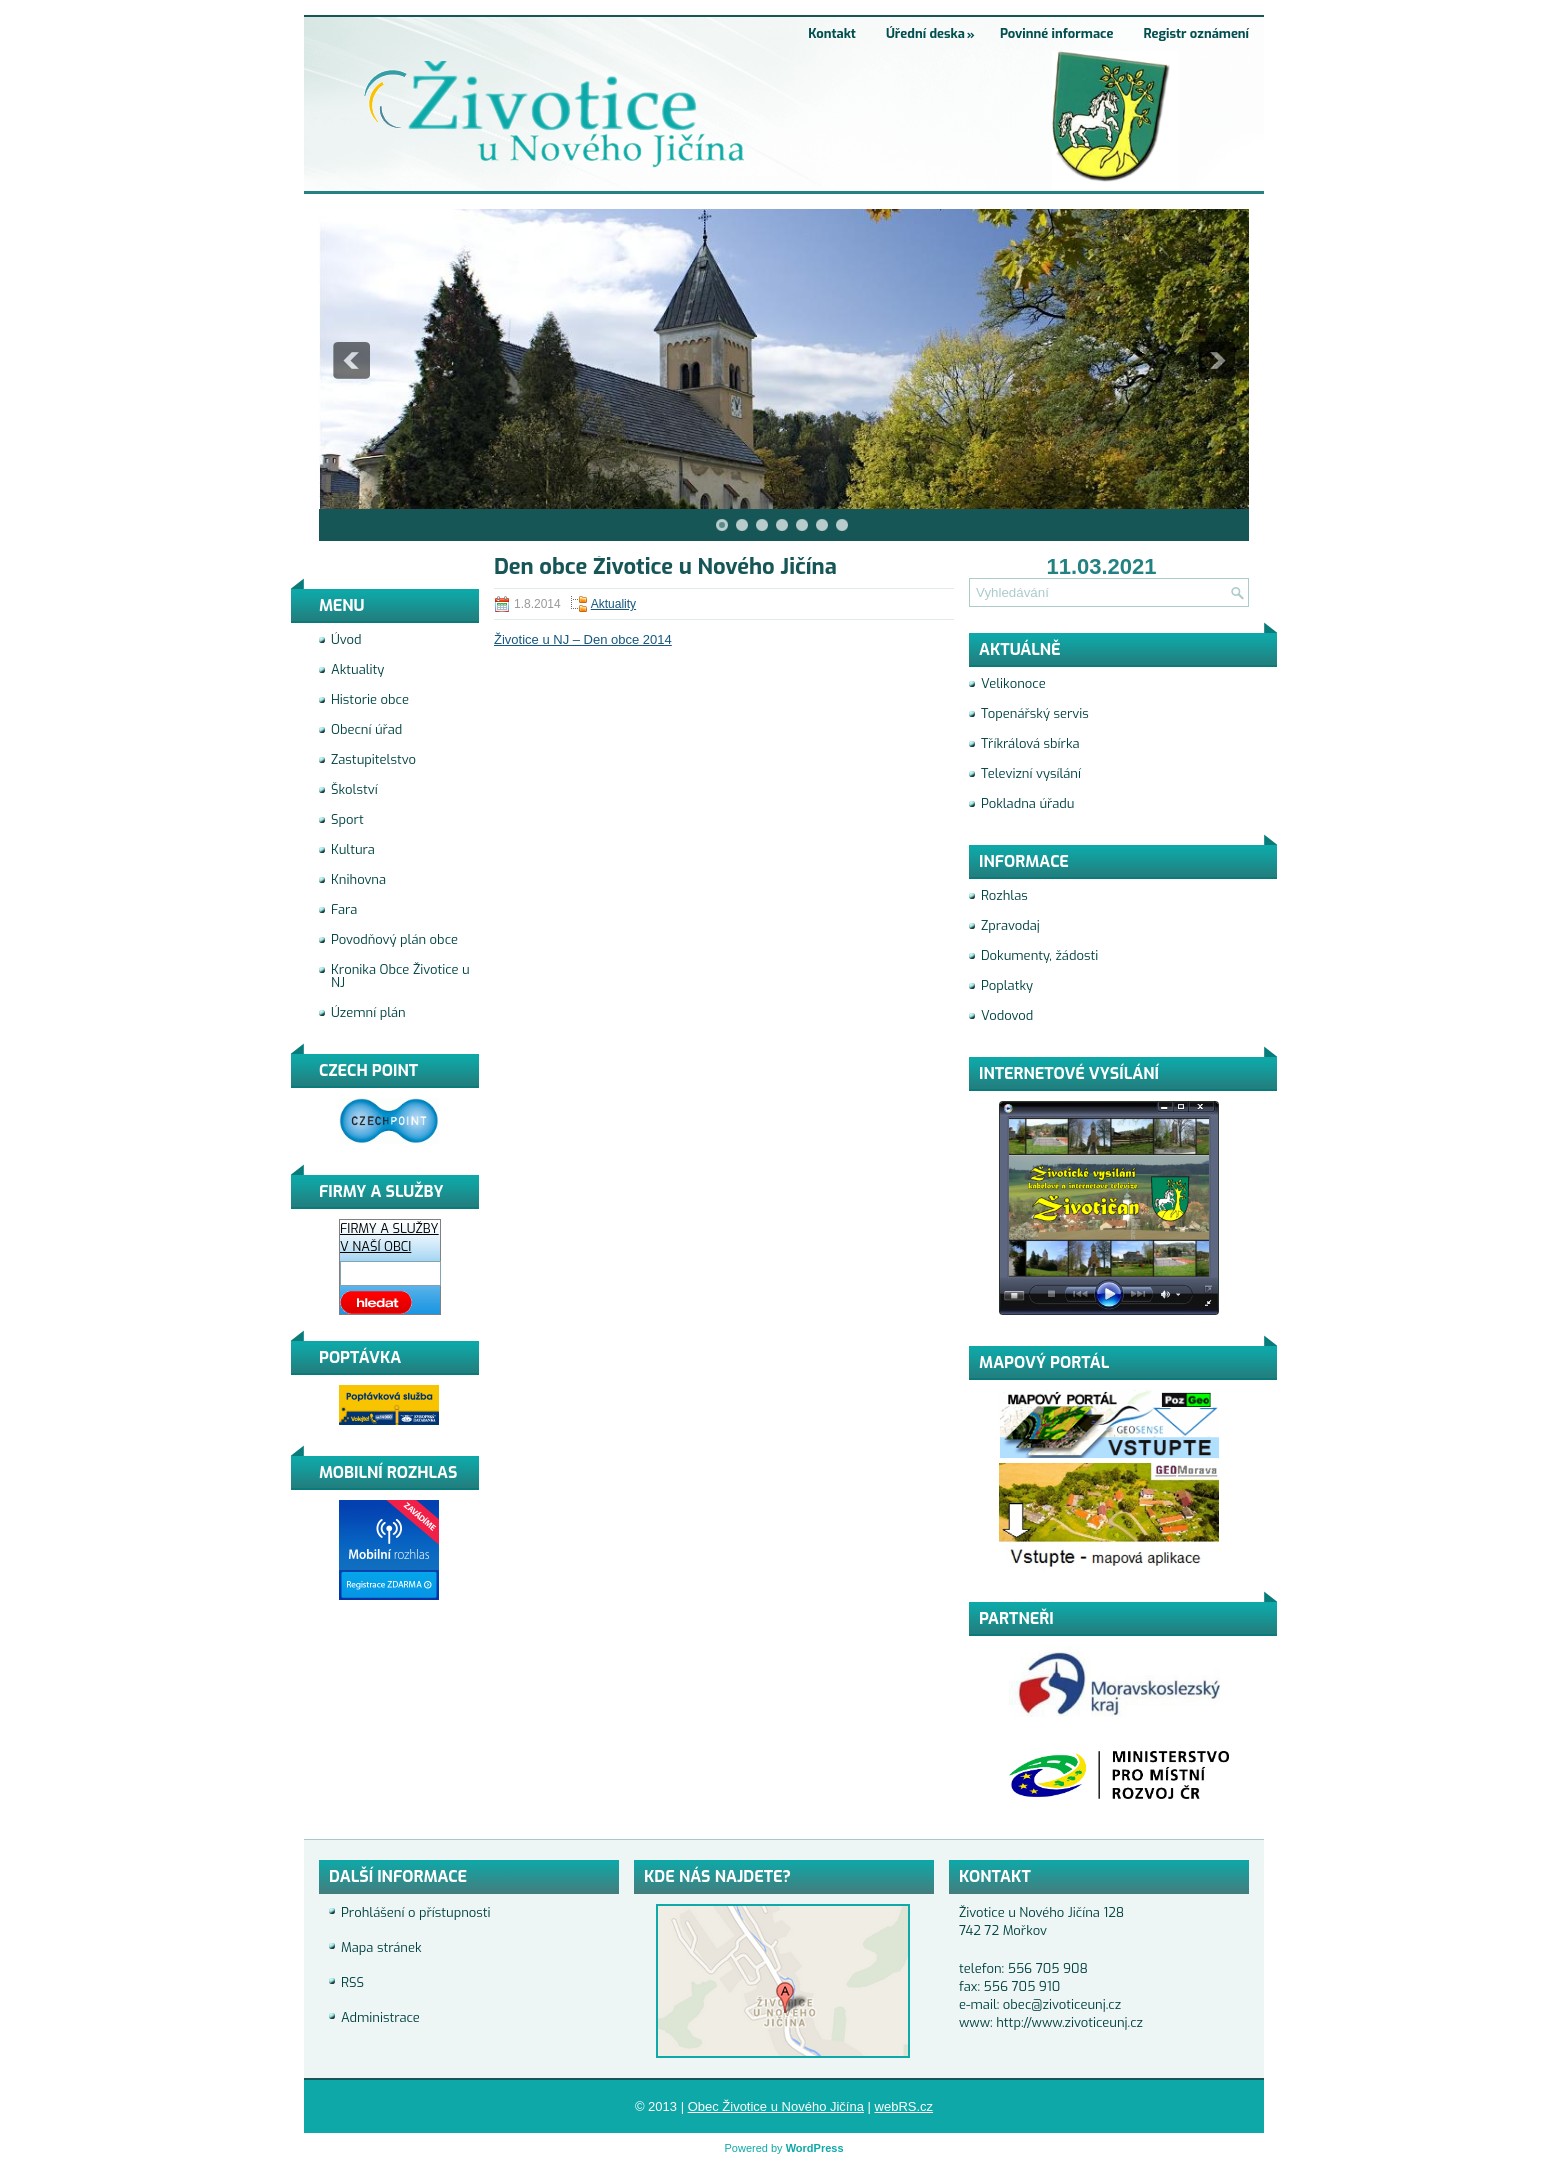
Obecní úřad (366, 729)
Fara (344, 909)
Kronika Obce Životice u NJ (400, 976)
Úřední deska (935, 29)
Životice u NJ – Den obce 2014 (583, 639)
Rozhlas (1004, 895)
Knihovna (358, 879)
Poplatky (1007, 985)
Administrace (380, 2017)
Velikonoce (1013, 683)
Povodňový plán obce (394, 939)
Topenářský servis (1035, 713)
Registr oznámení (1196, 33)
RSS (352, 1982)
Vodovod (1007, 1015)
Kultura (353, 849)
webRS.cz (904, 2106)
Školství (354, 789)
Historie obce (370, 699)
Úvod (346, 639)
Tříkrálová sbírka (1030, 743)
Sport (347, 819)
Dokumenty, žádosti (1039, 955)
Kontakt (832, 33)
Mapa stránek (381, 1947)
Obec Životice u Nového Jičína (776, 2106)
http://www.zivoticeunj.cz (1069, 2022)
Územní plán (368, 1012)
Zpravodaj (1010, 925)
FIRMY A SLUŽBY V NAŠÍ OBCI (389, 1237)
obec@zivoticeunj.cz (1062, 2004)
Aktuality (613, 604)
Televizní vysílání (1031, 773)
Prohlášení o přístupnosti (416, 1912)
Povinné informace (1057, 33)
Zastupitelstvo (373, 759)
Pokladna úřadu (1027, 803)
